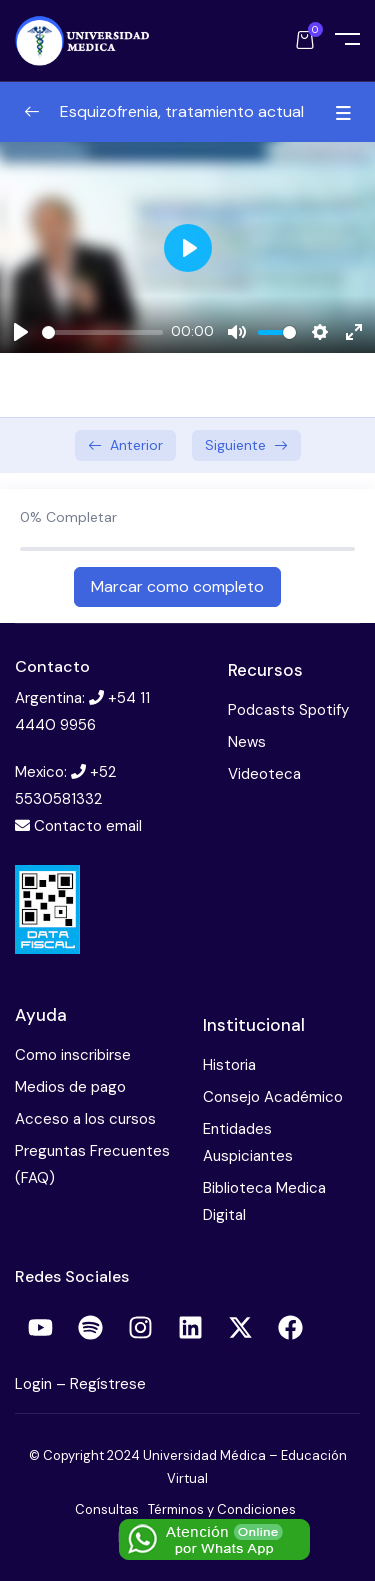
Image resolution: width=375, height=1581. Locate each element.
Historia (229, 1065)
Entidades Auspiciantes (248, 1142)
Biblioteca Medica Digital (264, 1201)
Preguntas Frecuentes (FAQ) (92, 1164)
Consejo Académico (273, 1097)
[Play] (21, 332)
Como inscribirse (73, 1055)
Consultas (107, 1509)
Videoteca (264, 774)
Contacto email (88, 826)
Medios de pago (70, 1087)
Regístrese (108, 1384)
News (247, 742)
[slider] (102, 332)
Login (35, 1384)
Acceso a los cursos (85, 1119)
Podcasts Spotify (288, 710)
